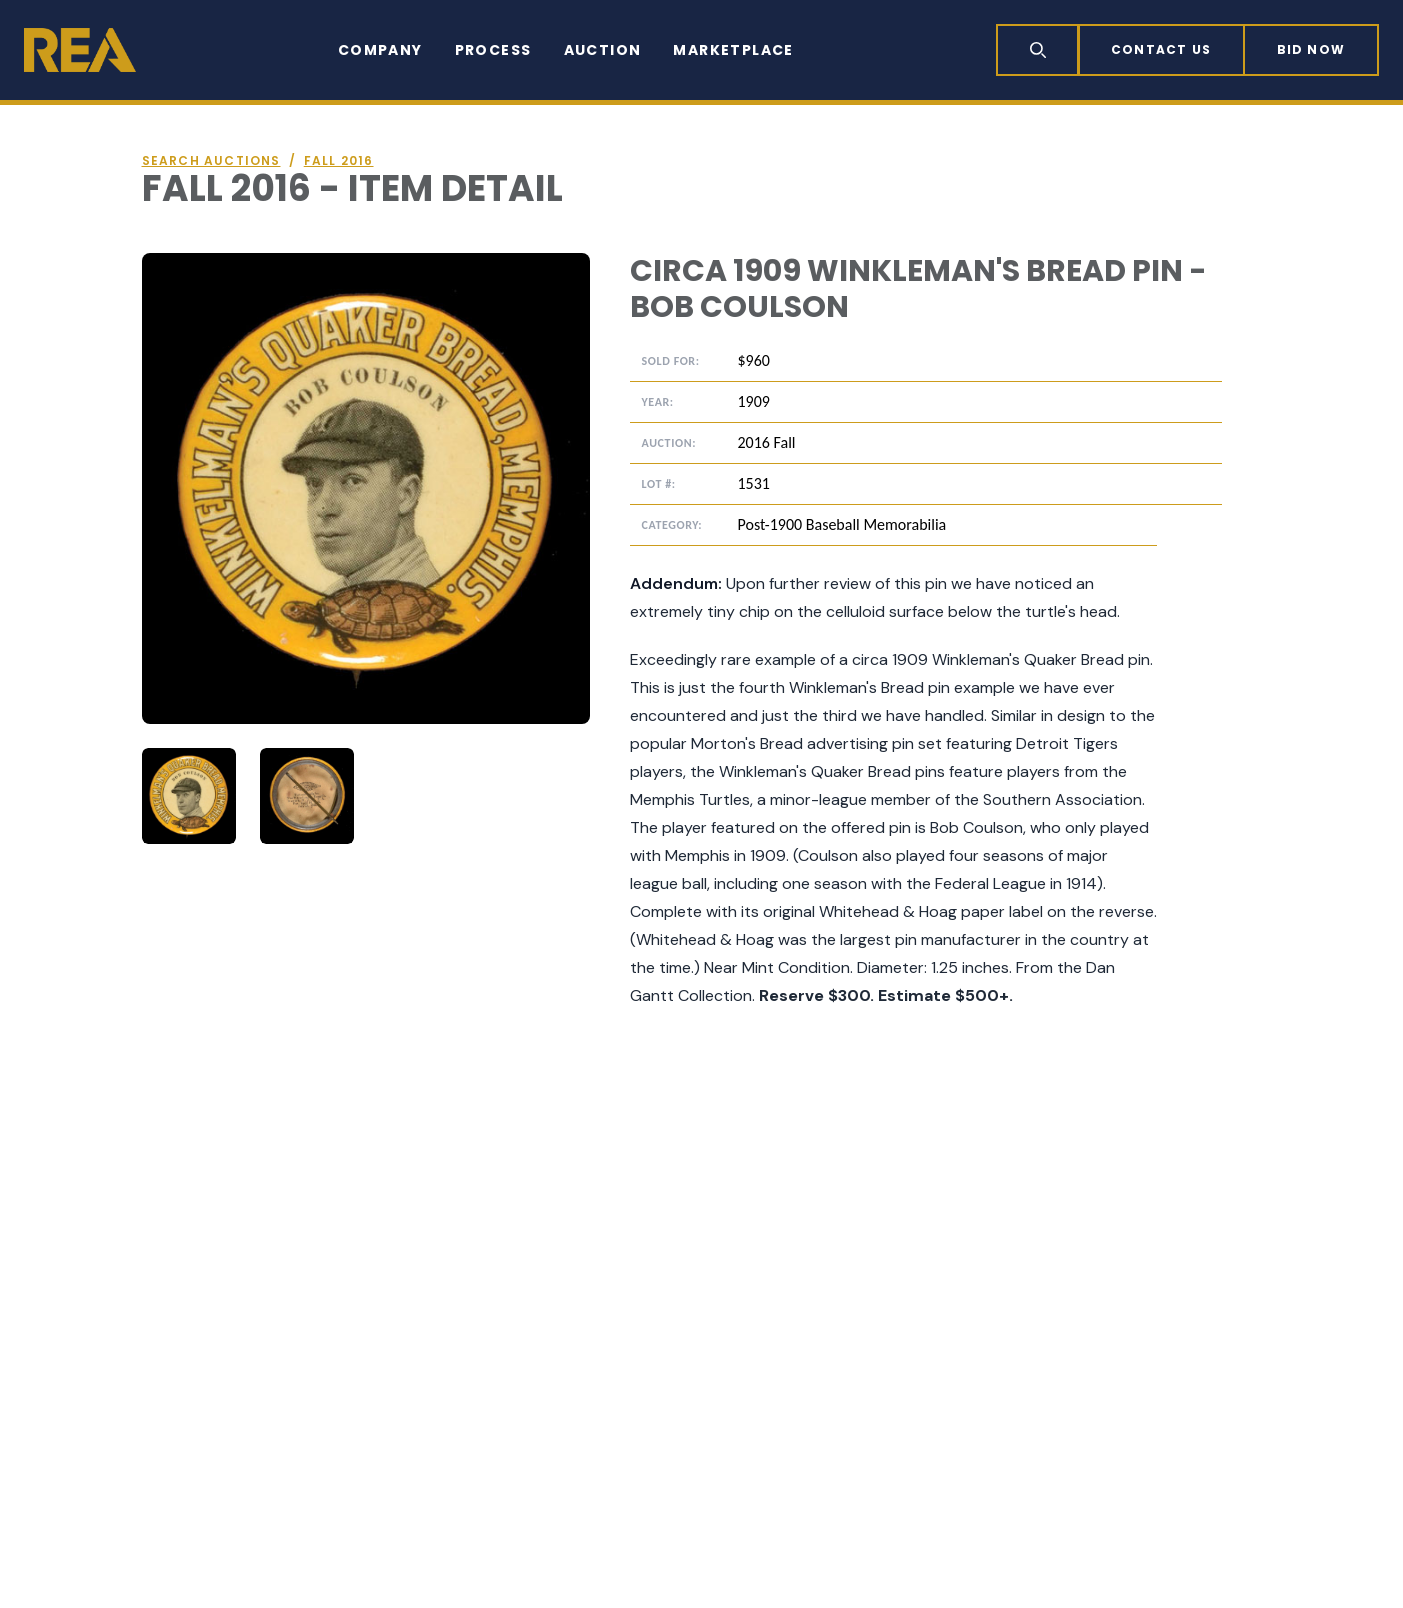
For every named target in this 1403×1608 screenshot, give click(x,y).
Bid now (1311, 49)
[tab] (189, 796)
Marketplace (733, 50)
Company (380, 50)
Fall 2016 (339, 161)
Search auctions (211, 161)
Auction (603, 50)
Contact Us (1161, 49)
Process (493, 50)
